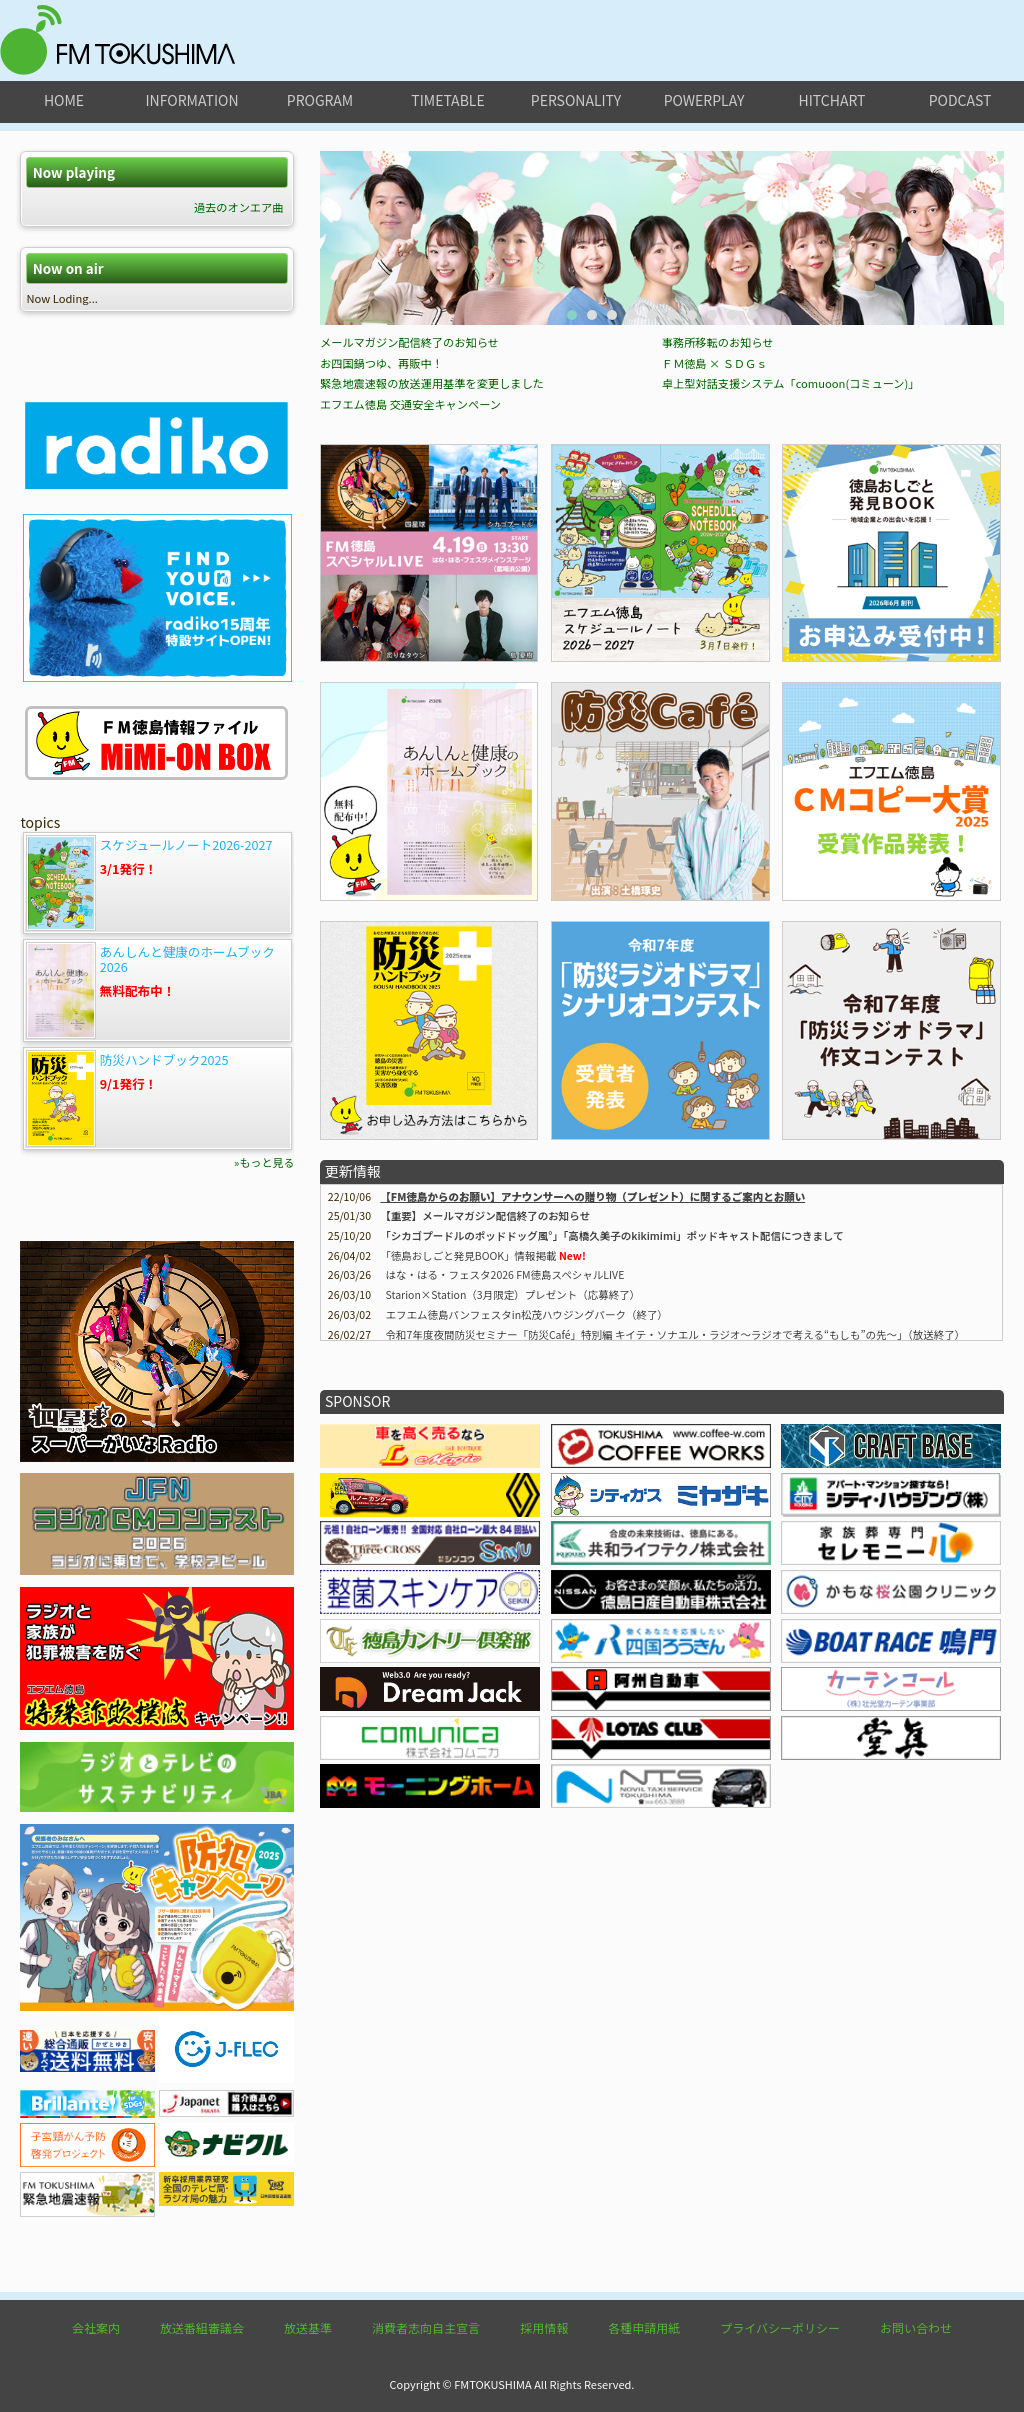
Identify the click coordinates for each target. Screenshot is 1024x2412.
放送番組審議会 (202, 2327)
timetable (447, 100)
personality (576, 100)
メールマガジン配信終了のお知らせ (409, 557)
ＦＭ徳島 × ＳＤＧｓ (715, 578)
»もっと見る (264, 1162)
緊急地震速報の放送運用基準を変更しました (432, 598)
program (320, 100)
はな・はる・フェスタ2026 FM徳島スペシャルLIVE (505, 1489)
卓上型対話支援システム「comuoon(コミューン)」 (791, 598)
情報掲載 (471, 1470)
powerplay (704, 100)
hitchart (832, 100)
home (64, 100)
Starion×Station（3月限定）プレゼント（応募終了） (513, 1509)
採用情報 (544, 2327)
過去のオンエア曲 (239, 207)
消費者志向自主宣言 (426, 2327)
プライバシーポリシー (780, 2327)
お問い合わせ (916, 2327)
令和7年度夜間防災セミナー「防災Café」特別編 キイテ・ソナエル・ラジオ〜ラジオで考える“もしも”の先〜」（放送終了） (676, 1549)
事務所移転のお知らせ (718, 557)
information (191, 100)
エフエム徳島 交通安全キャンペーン (410, 619)
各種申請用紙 (644, 2327)
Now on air (68, 268)
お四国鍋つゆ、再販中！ (381, 578)
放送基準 (308, 2327)
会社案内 (96, 2327)
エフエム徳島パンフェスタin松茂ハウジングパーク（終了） (527, 1529)
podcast (960, 100)
